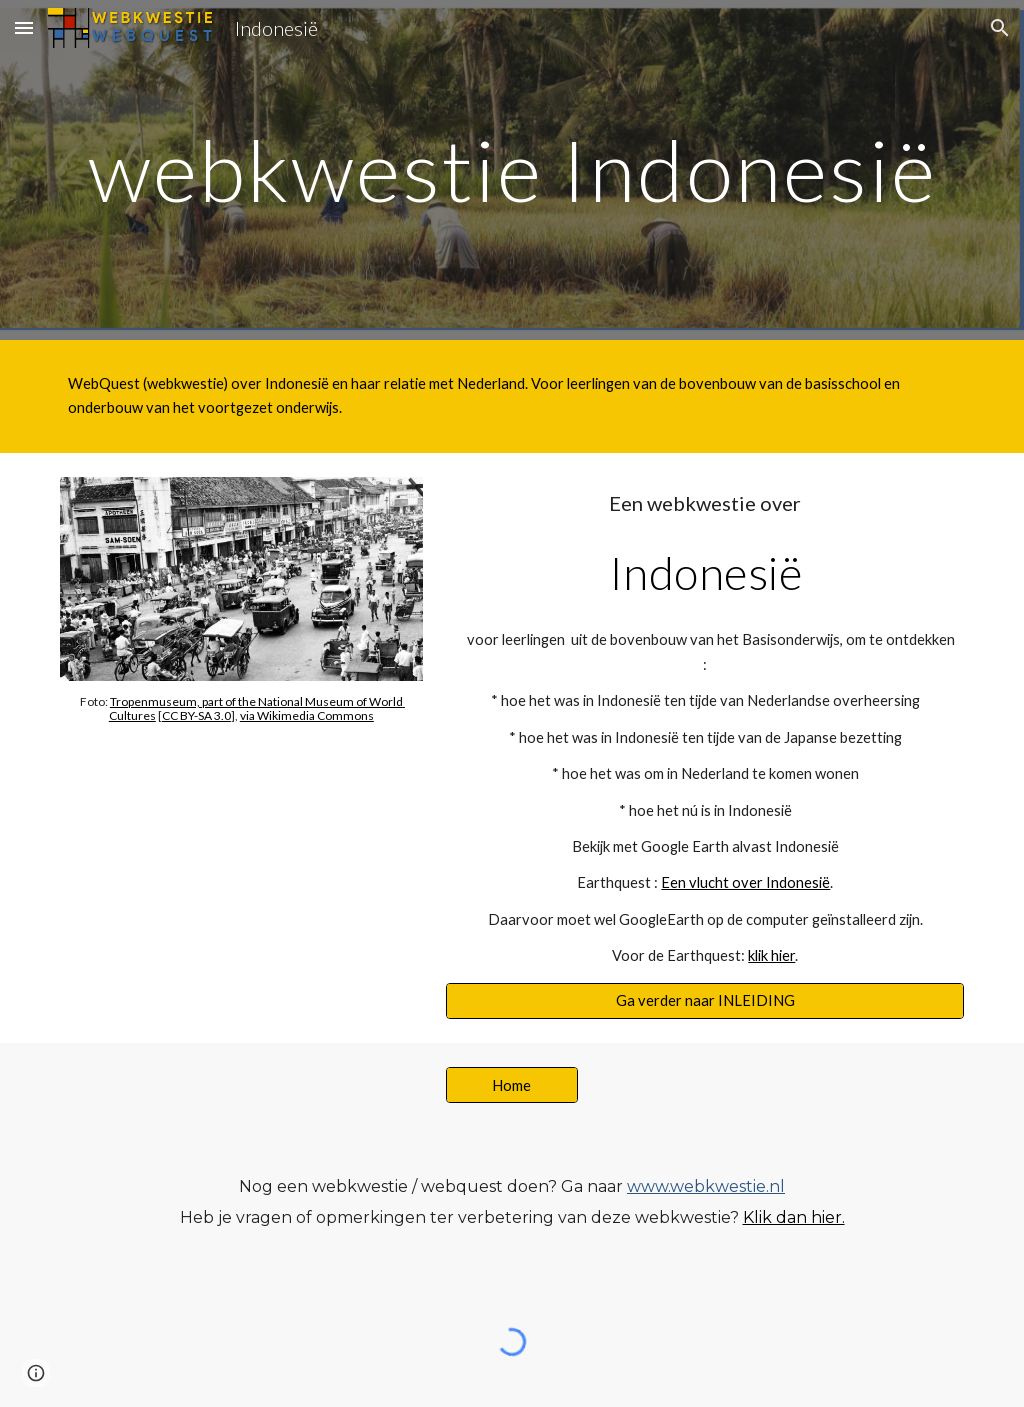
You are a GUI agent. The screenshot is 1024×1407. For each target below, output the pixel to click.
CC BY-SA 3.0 (196, 715)
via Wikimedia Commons (307, 715)
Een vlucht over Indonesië (745, 882)
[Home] (511, 1085)
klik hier (771, 955)
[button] (24, 27)
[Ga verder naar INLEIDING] (705, 1001)
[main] (512, 169)
